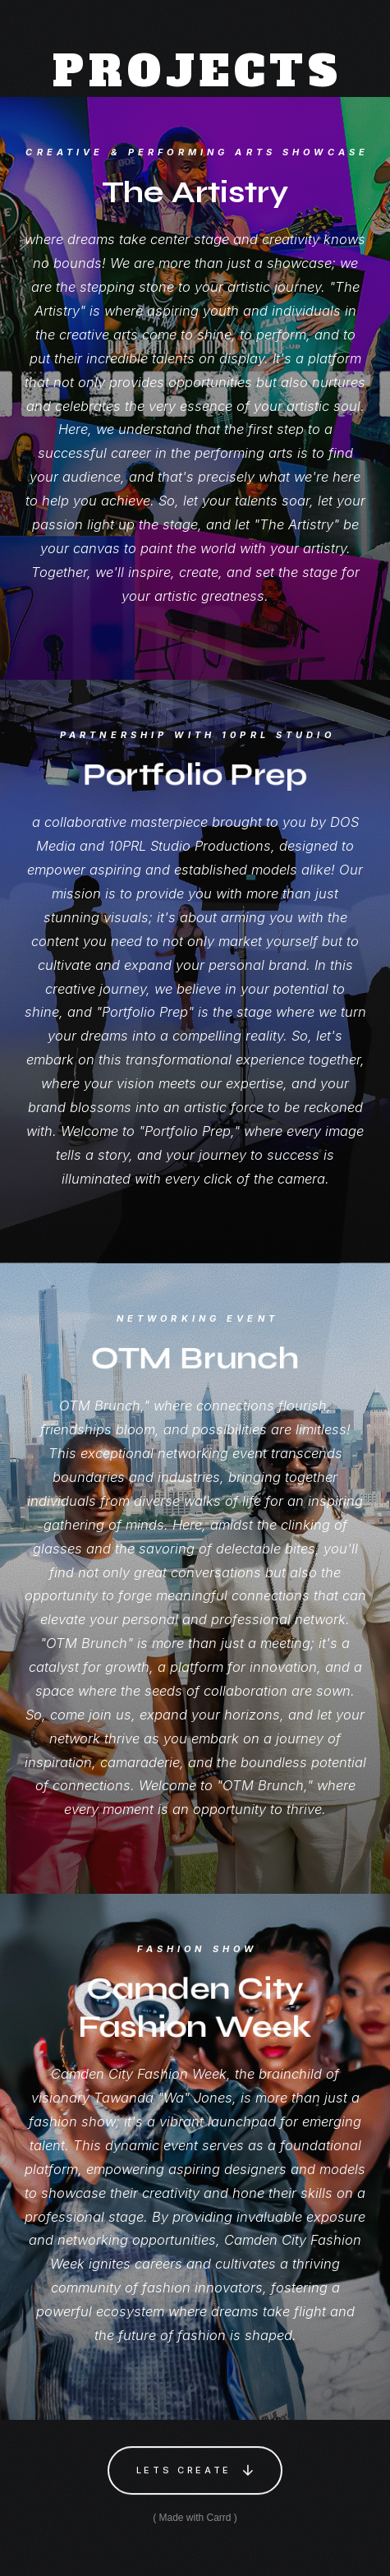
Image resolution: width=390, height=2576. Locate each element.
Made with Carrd (194, 2517)
